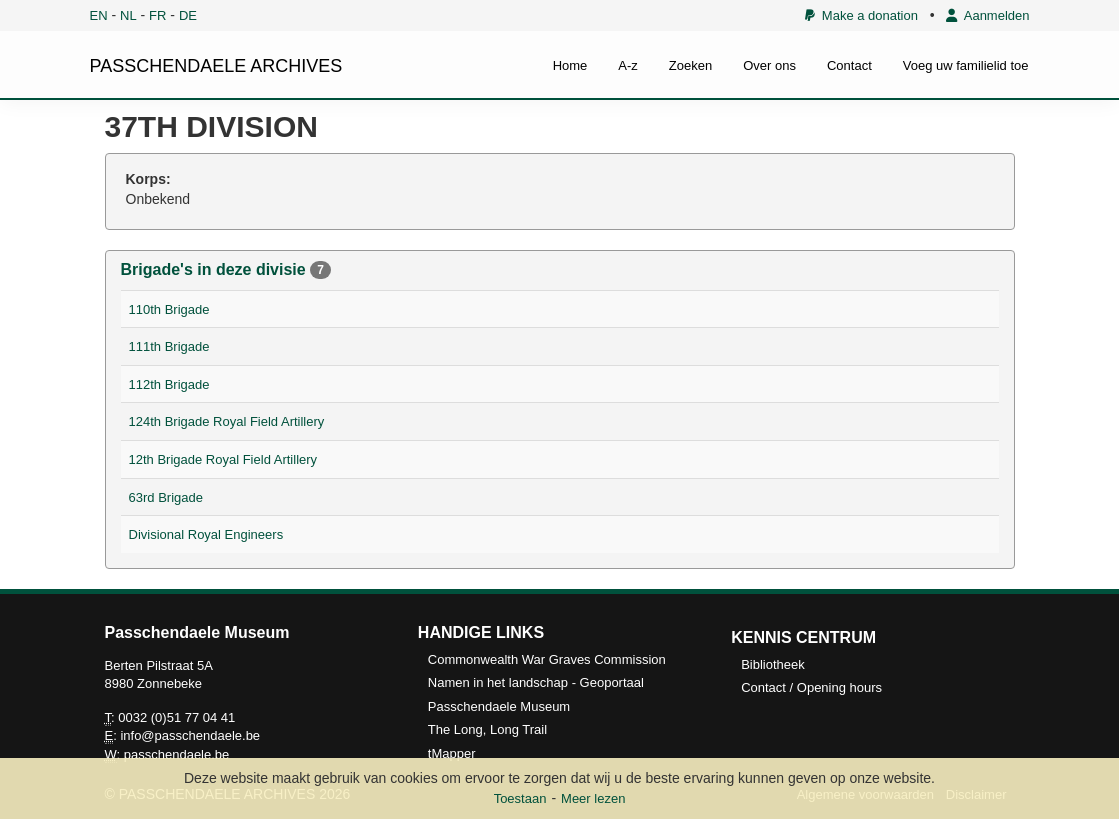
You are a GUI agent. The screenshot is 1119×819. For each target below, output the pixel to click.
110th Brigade (169, 309)
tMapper (452, 753)
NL (128, 15)
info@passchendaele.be (190, 735)
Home (570, 65)
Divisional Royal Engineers (206, 534)
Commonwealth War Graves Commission (547, 659)
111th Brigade (169, 346)
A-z (628, 65)
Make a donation (861, 15)
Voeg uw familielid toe (966, 65)
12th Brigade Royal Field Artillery (223, 459)
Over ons (769, 65)
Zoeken (690, 65)
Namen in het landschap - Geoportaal (536, 682)
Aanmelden (987, 15)
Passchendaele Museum (499, 706)
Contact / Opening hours (811, 687)
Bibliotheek (773, 664)
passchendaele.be (177, 754)
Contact (849, 65)
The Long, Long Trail (487, 729)
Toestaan (520, 798)
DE (188, 15)
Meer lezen (593, 798)
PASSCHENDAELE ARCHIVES (216, 66)
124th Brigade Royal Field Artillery (227, 421)
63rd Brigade (166, 497)
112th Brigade (169, 384)
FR (157, 15)
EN (99, 15)
